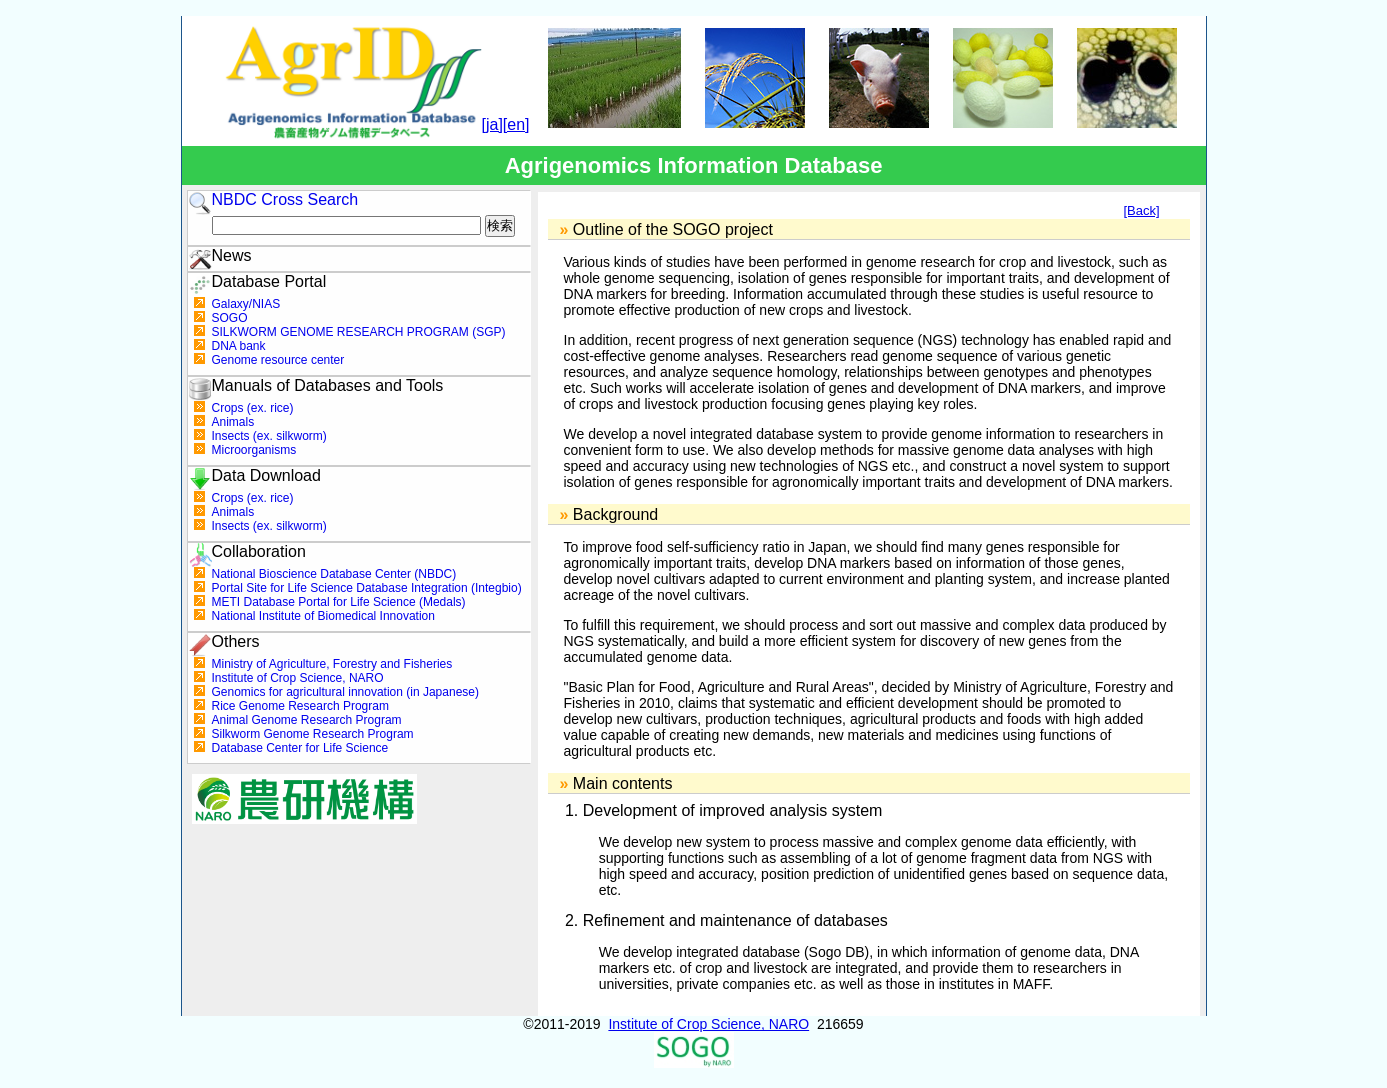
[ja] (492, 124)
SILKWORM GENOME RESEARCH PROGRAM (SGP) (359, 332)
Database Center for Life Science (300, 748)
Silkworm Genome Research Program (313, 734)
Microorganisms (254, 450)
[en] (516, 124)
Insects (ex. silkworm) (269, 436)
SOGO (230, 318)
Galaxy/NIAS (246, 304)
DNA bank (239, 346)
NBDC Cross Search (285, 199)
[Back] (1141, 210)
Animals (233, 422)
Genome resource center (278, 360)
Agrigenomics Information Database (694, 165)
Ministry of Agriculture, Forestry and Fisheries (332, 664)
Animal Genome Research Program (307, 720)
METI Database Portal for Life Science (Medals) (339, 602)
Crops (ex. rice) (253, 408)
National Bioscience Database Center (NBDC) (334, 574)
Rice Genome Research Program (300, 706)
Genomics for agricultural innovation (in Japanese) (345, 692)
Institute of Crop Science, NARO (298, 678)
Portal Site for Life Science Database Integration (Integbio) (367, 588)
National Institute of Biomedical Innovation (323, 616)
